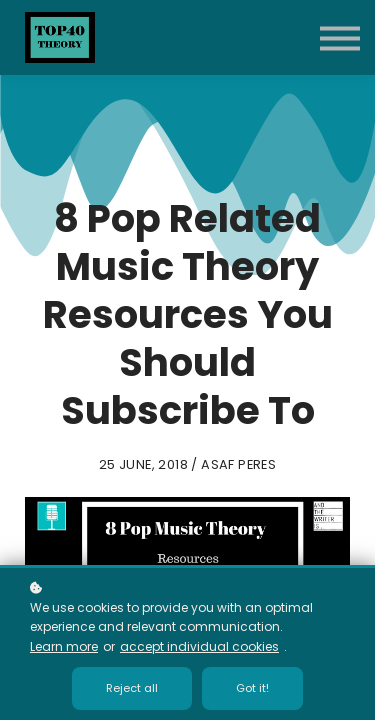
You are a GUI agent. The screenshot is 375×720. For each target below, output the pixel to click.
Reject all (132, 688)
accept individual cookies (199, 646)
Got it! (252, 688)
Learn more (64, 646)
